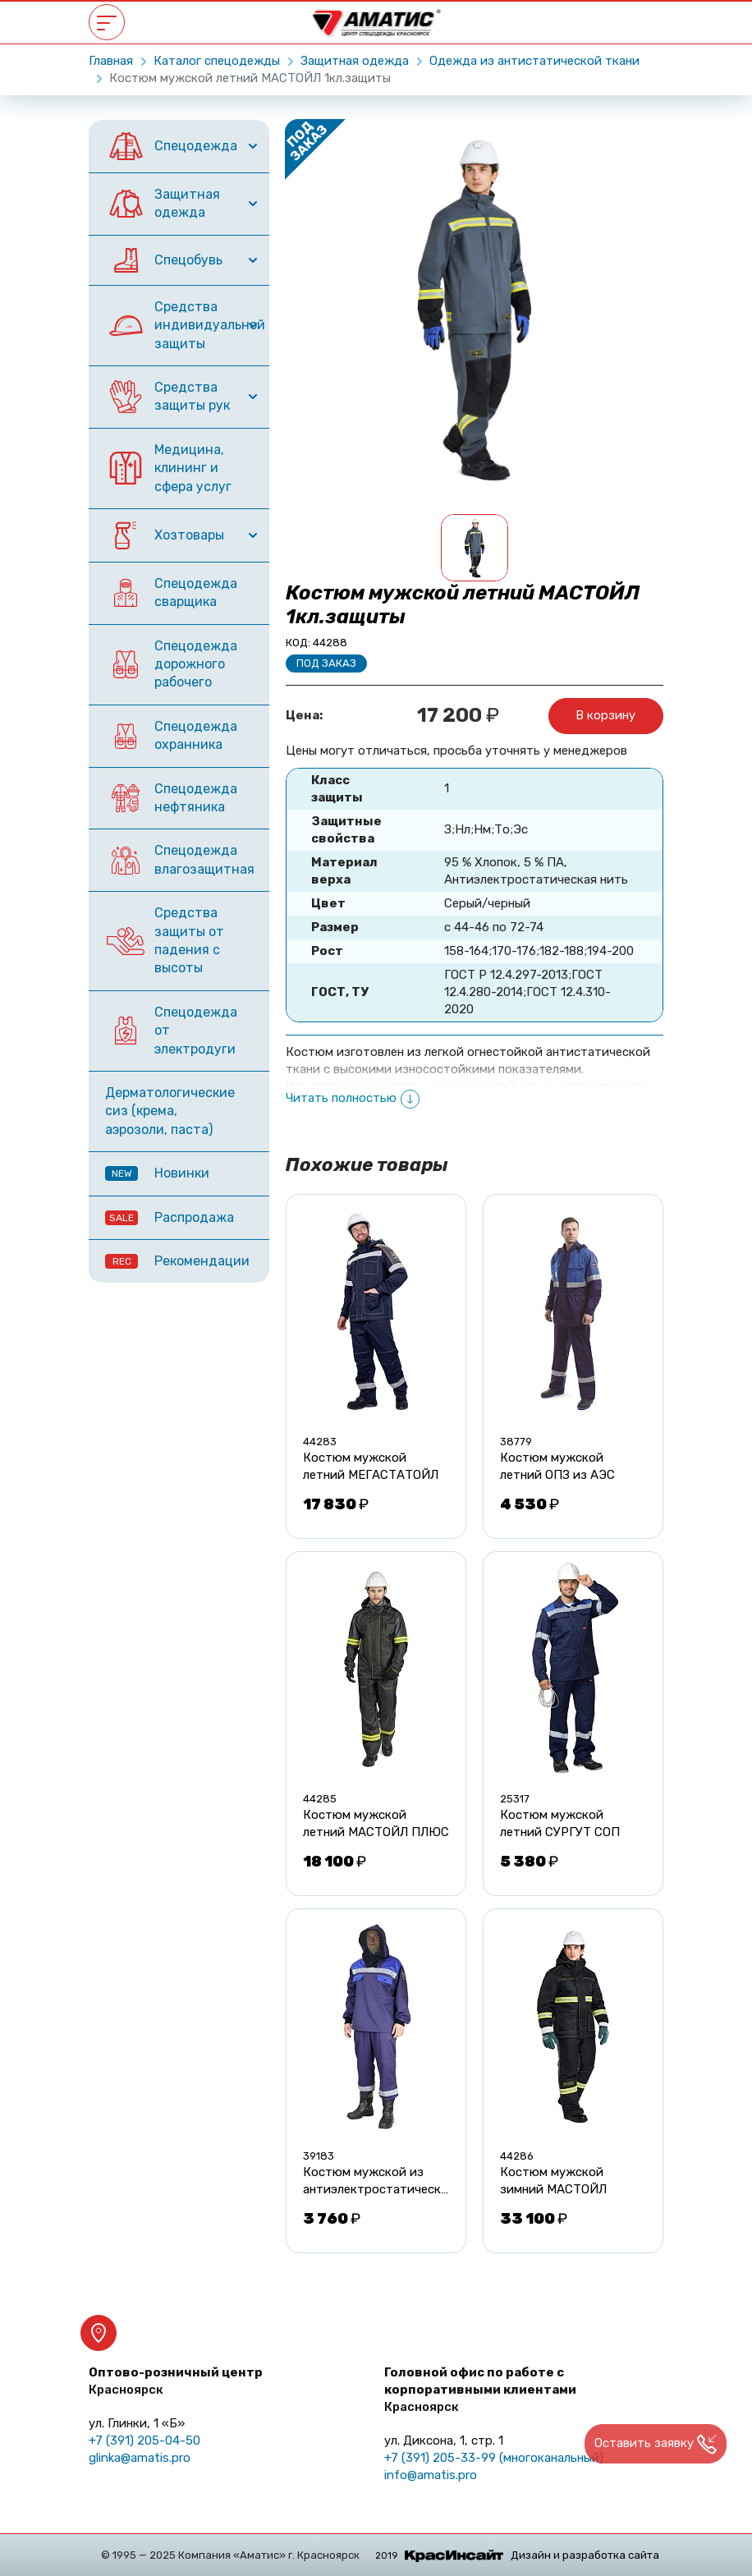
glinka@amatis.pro (139, 2457)
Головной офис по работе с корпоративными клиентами (480, 2389)
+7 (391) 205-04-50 (144, 2440)
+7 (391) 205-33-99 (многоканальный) (493, 2457)
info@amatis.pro (430, 2475)
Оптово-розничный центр (176, 2381)
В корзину (605, 715)
